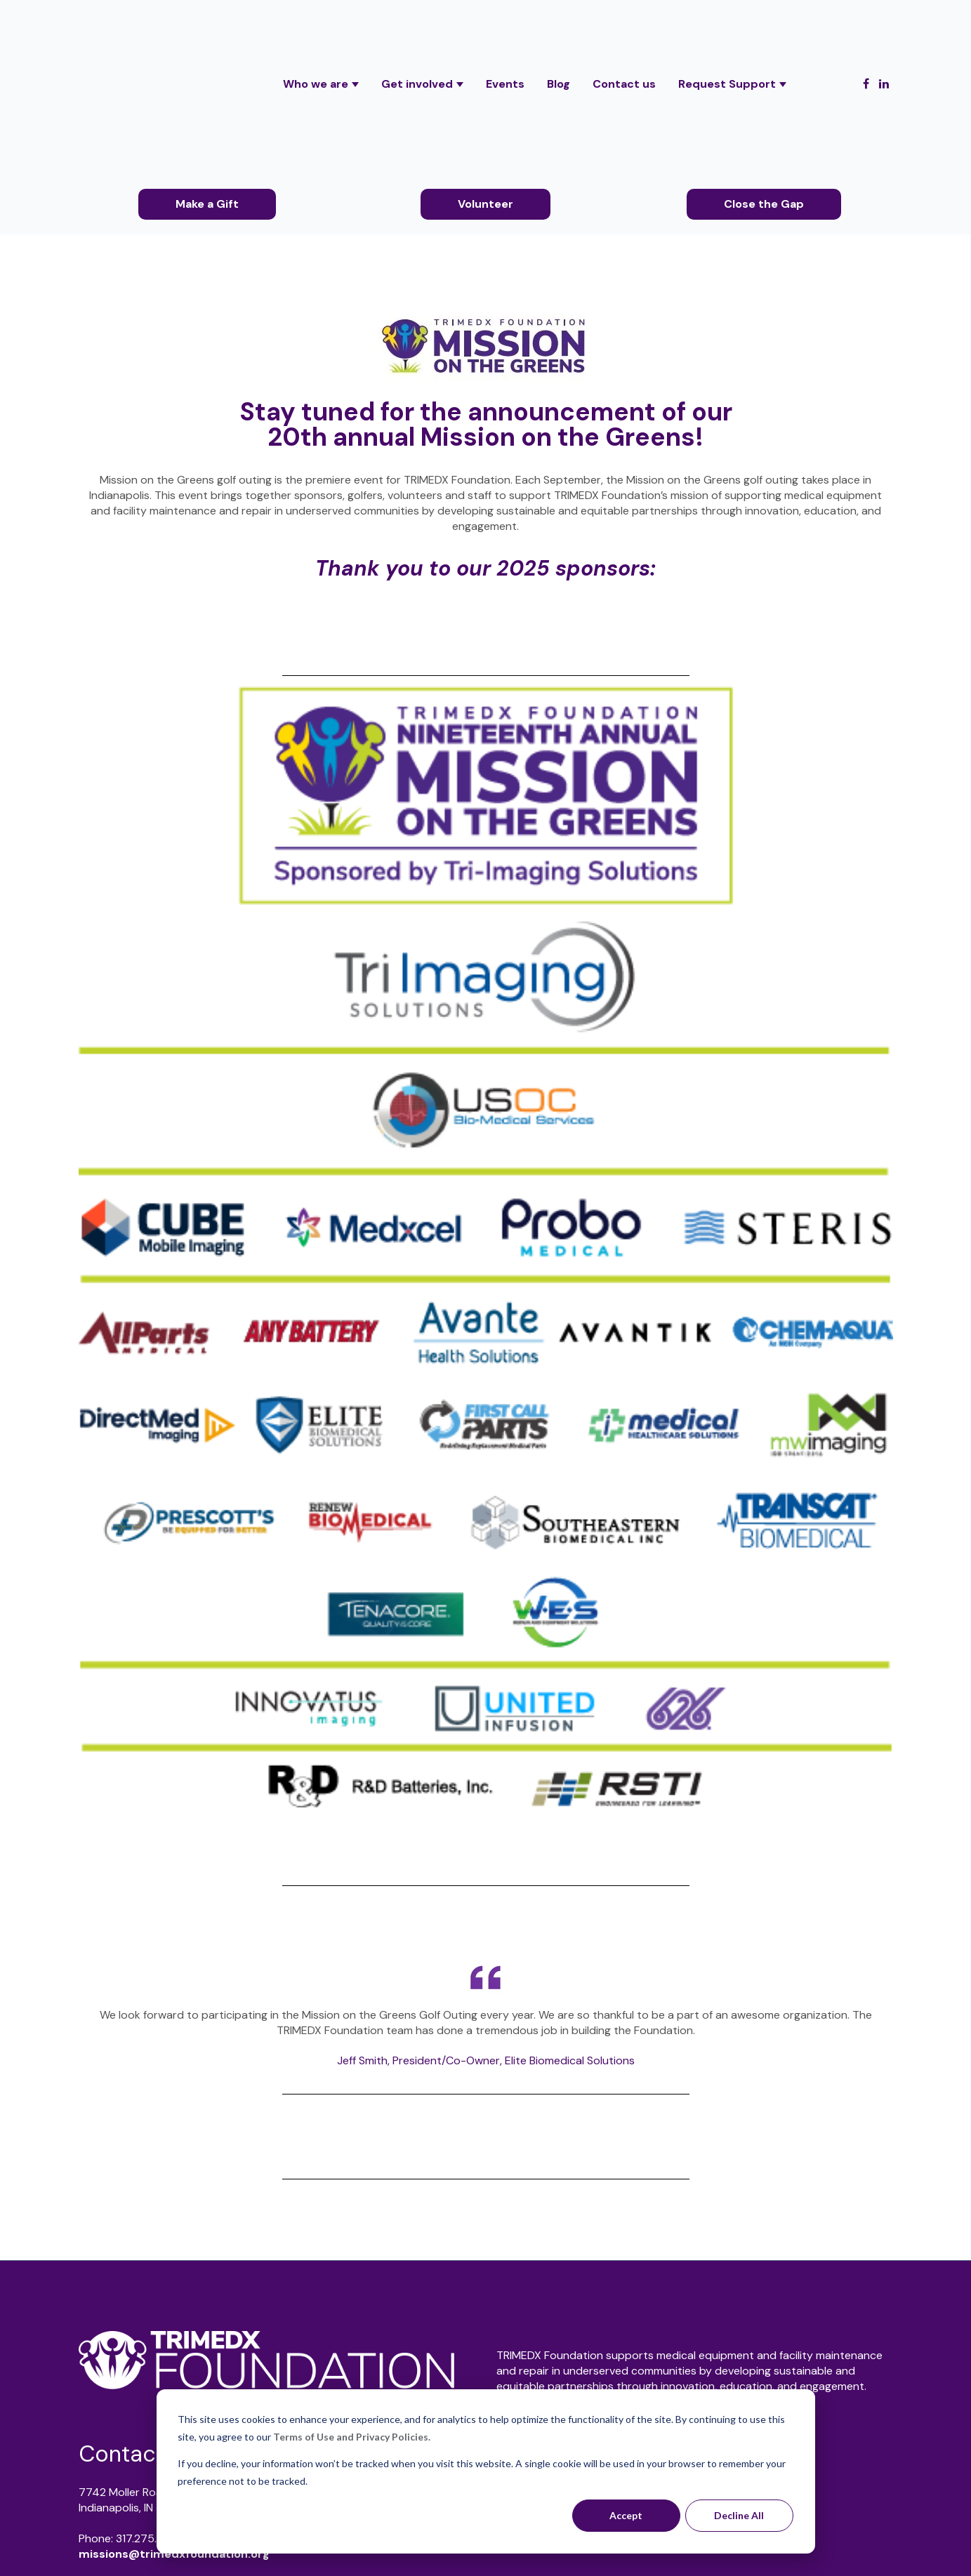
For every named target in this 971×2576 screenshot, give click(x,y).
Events (505, 27)
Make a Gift (207, 90)
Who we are (315, 27)
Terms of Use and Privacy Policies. (351, 2437)
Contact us (624, 27)
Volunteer (485, 90)
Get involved (417, 27)
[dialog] (486, 2471)
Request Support (727, 27)
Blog (558, 27)
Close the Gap (764, 90)
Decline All (739, 2515)
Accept (625, 2515)
